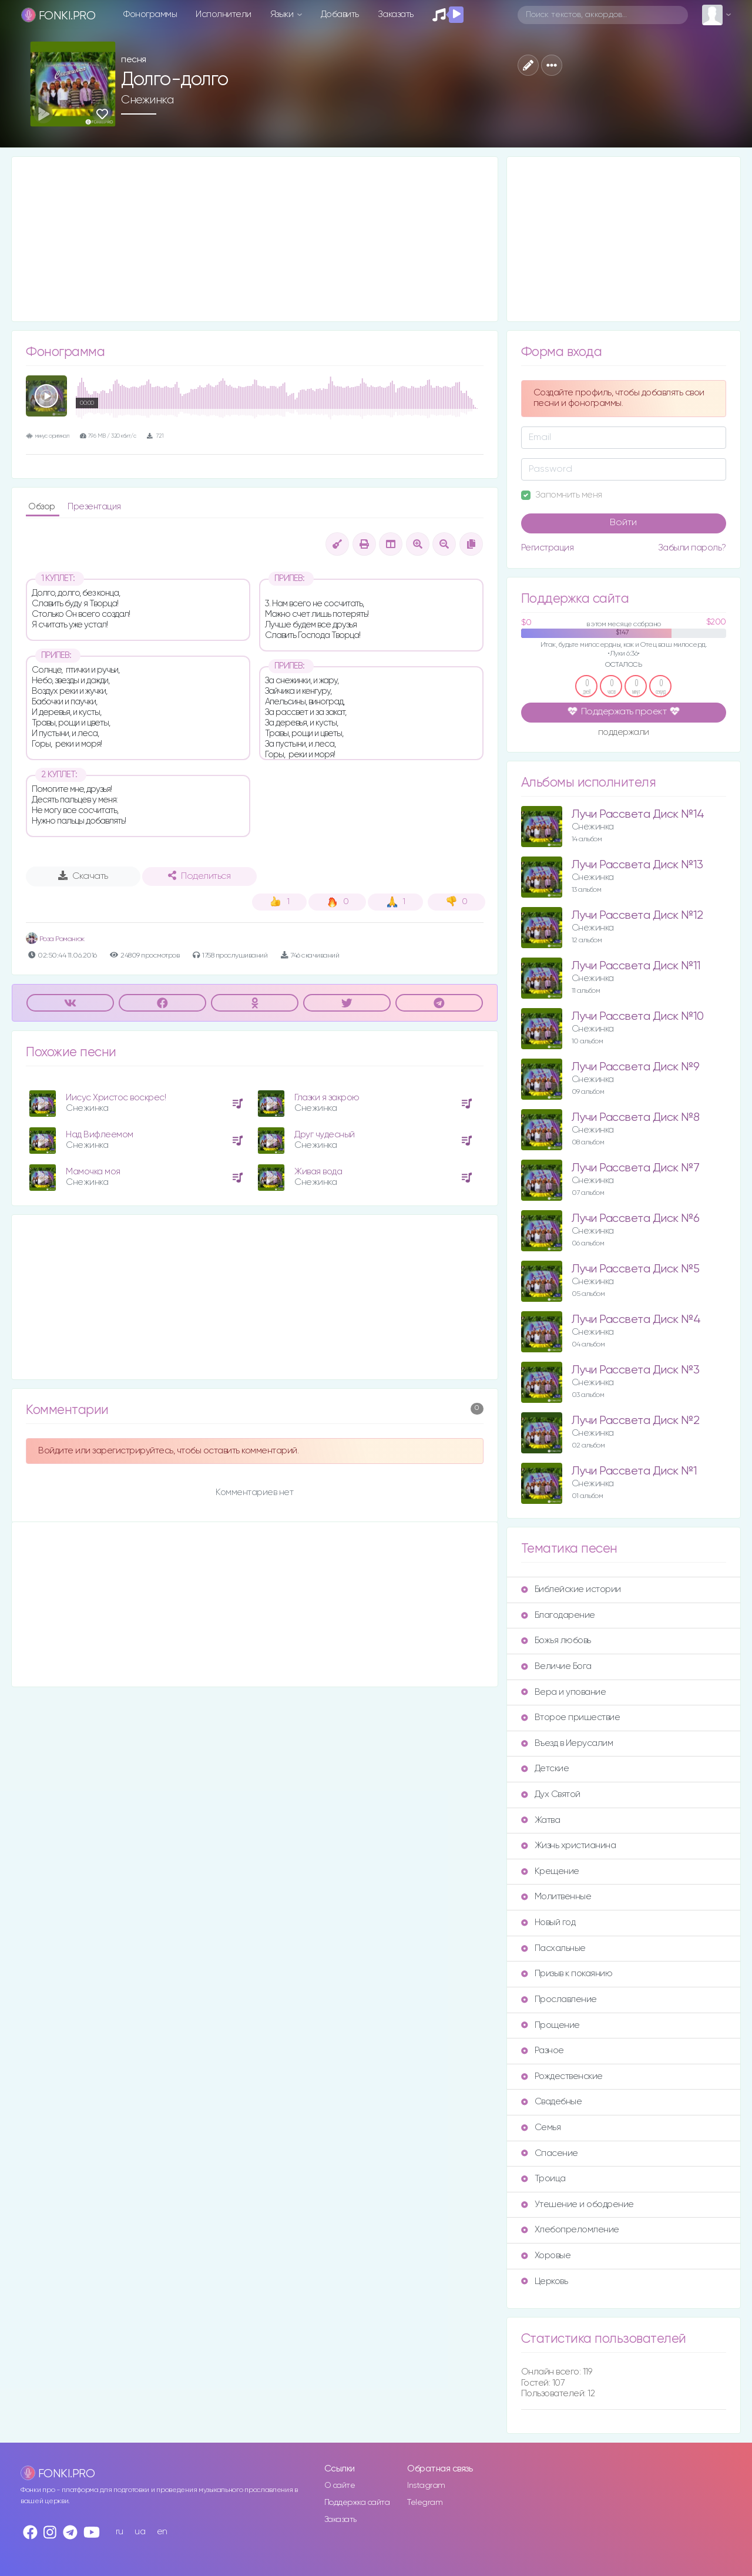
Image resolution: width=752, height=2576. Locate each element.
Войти (623, 523)
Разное (542, 2050)
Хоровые (546, 2255)
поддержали (623, 733)
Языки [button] (283, 14)
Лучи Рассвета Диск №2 (636, 1421)
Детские (545, 1768)
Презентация (94, 506)
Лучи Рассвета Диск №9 (636, 1067)
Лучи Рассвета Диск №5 (636, 1269)
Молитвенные (556, 1896)
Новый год (548, 1922)
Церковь (544, 2281)
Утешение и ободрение (577, 2204)
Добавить (340, 14)
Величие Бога (556, 1666)
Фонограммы (150, 14)
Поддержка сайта (357, 2502)
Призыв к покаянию (567, 1973)
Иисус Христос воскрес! (116, 1097)
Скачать (83, 876)
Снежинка (147, 100)
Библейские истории (571, 1589)
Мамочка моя (93, 1171)
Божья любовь (556, 1640)
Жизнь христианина (568, 1845)
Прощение (550, 2025)
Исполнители (223, 14)
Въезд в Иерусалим (567, 1743)
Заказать (396, 14)
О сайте (339, 2485)
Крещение (550, 1871)
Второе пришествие (570, 1717)
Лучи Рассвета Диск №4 (636, 1320)
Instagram (426, 2485)
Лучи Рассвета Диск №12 (637, 915)
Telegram (424, 2502)
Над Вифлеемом (99, 1134)
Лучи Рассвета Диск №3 (636, 1370)
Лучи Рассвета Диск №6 (636, 1219)
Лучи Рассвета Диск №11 (636, 966)
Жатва (540, 1820)
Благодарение (558, 1615)
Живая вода (318, 1171)
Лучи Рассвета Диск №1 (634, 1471)
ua (140, 2531)
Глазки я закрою (327, 1097)
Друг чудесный (324, 1134)
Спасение (549, 2153)
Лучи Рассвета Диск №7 (636, 1168)
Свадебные (551, 2101)
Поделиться (199, 876)
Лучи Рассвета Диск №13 (637, 865)
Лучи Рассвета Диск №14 (638, 814)
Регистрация (547, 547)
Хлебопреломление (570, 2229)
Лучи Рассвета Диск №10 (638, 1016)
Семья (541, 2127)
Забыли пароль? (692, 547)
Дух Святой (550, 1794)
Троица (543, 2178)
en (162, 2531)
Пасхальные (553, 1948)
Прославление (559, 1999)
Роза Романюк (55, 939)
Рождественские (562, 2076)
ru (119, 2531)
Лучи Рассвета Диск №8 (636, 1117)
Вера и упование (563, 1692)
